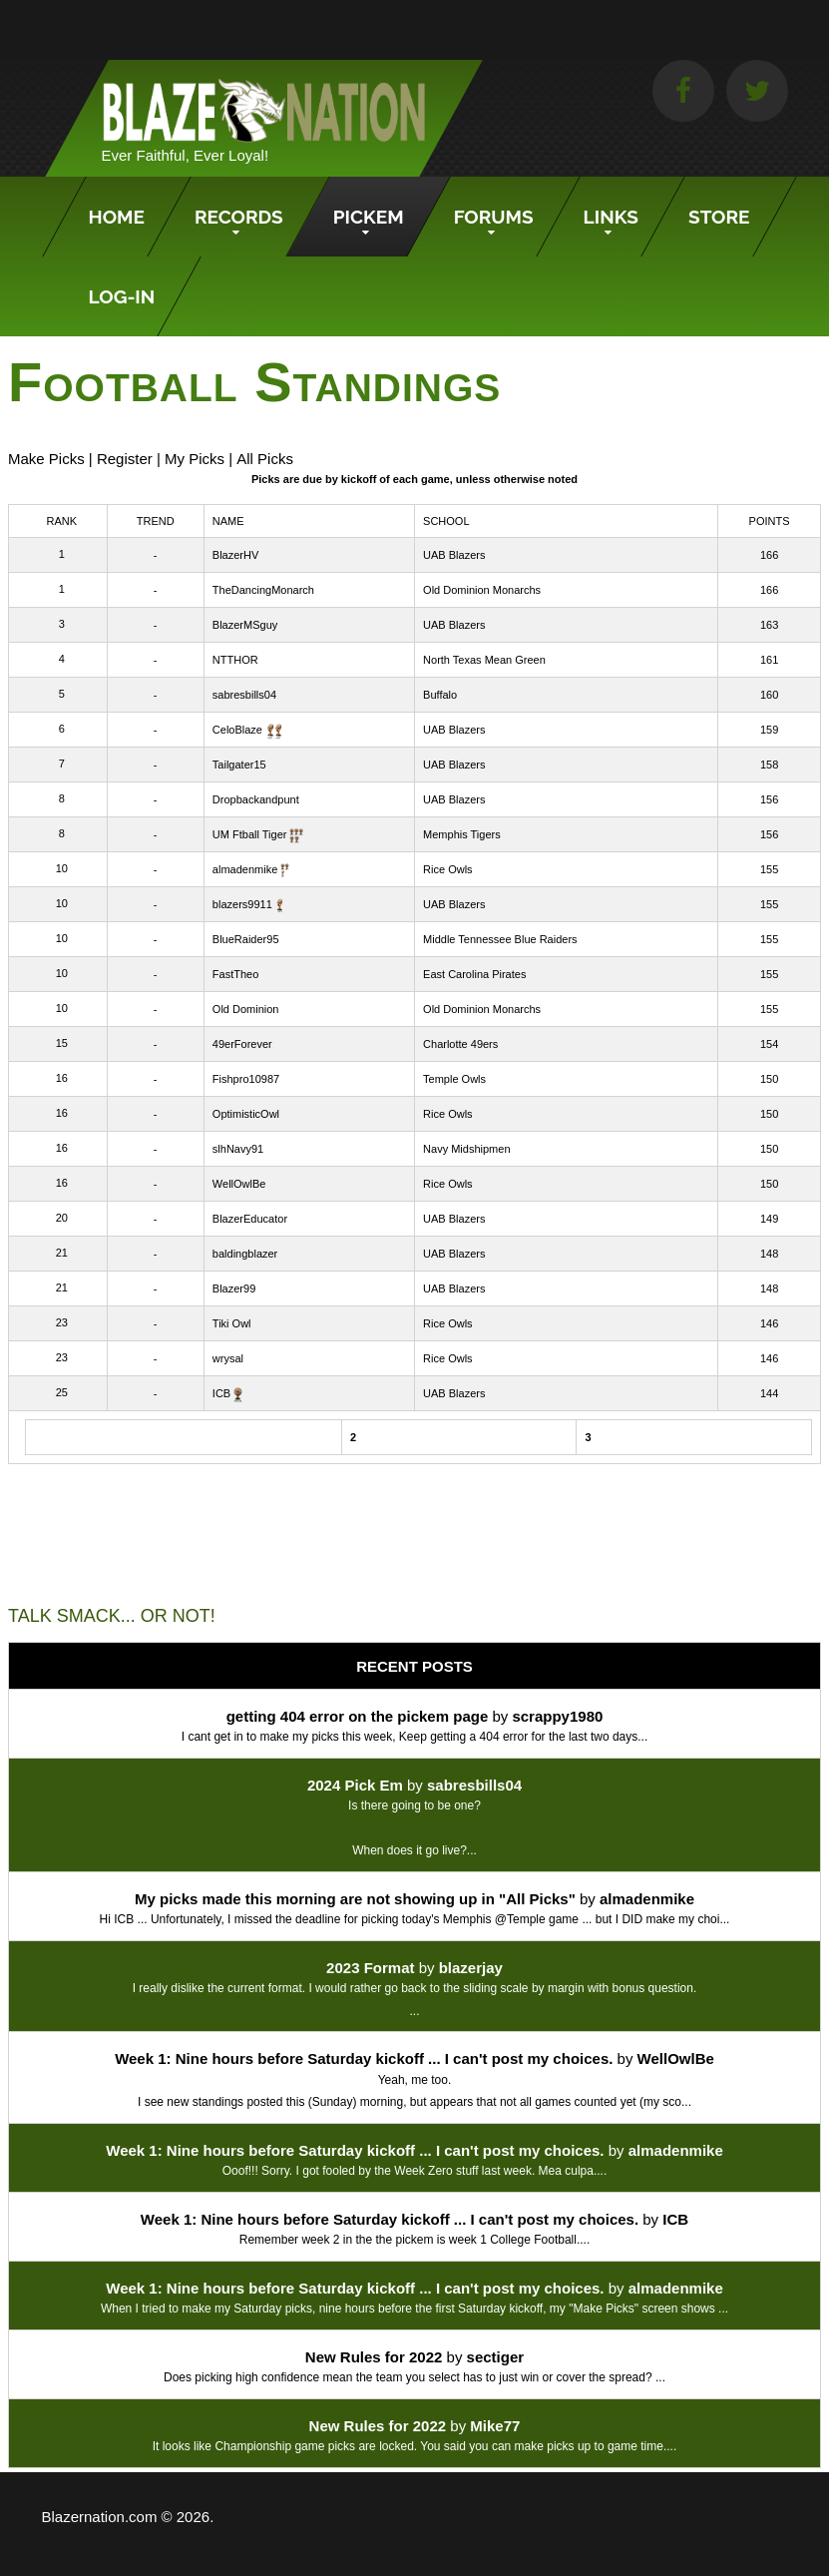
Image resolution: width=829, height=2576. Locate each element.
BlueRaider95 (245, 939)
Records (239, 217)
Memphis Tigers (462, 834)
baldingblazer (244, 1254)
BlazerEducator (249, 1219)
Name (228, 521)
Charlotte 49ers (460, 1044)
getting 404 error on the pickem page (357, 1716)
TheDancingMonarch (263, 590)
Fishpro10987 (245, 1079)
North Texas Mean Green (484, 660)
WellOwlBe (239, 1184)
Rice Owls (448, 869)
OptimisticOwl (245, 1114)
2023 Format (370, 1967)
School (446, 521)
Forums (494, 217)
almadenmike (244, 869)
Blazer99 (233, 1288)
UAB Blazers (454, 555)
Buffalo (440, 695)
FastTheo (235, 974)
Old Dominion (245, 1009)
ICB (221, 1393)
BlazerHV (235, 555)
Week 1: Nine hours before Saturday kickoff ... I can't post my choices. (364, 2058)
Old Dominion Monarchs (482, 590)
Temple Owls (454, 1079)
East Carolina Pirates (474, 974)
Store (719, 217)
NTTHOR (235, 660)
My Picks (194, 458)
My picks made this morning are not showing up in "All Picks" (355, 1898)
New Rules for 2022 (374, 2356)
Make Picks (46, 458)
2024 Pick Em (355, 1785)
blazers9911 (242, 904)
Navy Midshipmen (466, 1149)
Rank (61, 521)
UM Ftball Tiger (249, 834)
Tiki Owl (231, 1323)
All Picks (264, 458)
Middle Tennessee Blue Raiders (500, 939)
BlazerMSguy (244, 625)
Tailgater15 (239, 765)
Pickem (368, 217)
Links (611, 217)
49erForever (242, 1044)
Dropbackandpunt (255, 799)
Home (117, 217)
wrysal (227, 1358)
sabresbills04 (244, 695)
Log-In (122, 296)
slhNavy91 (237, 1149)
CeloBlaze (237, 730)
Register (125, 458)
